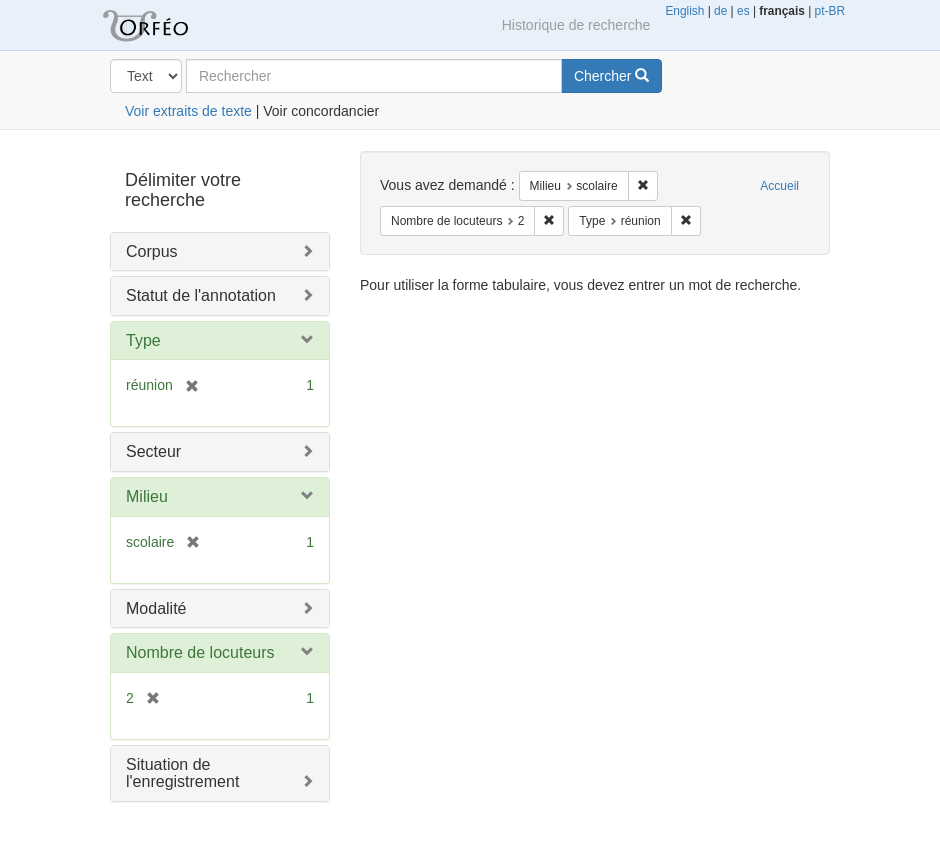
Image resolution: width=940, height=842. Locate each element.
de (720, 11)
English (684, 11)
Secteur (153, 451)
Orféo (170, 25)
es (743, 11)
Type (143, 340)
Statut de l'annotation (201, 295)
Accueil (779, 186)
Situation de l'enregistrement (182, 773)
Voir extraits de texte (188, 111)
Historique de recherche (576, 25)
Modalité (156, 608)
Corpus (152, 251)
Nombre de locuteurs (200, 652)
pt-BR (830, 11)
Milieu (147, 496)
